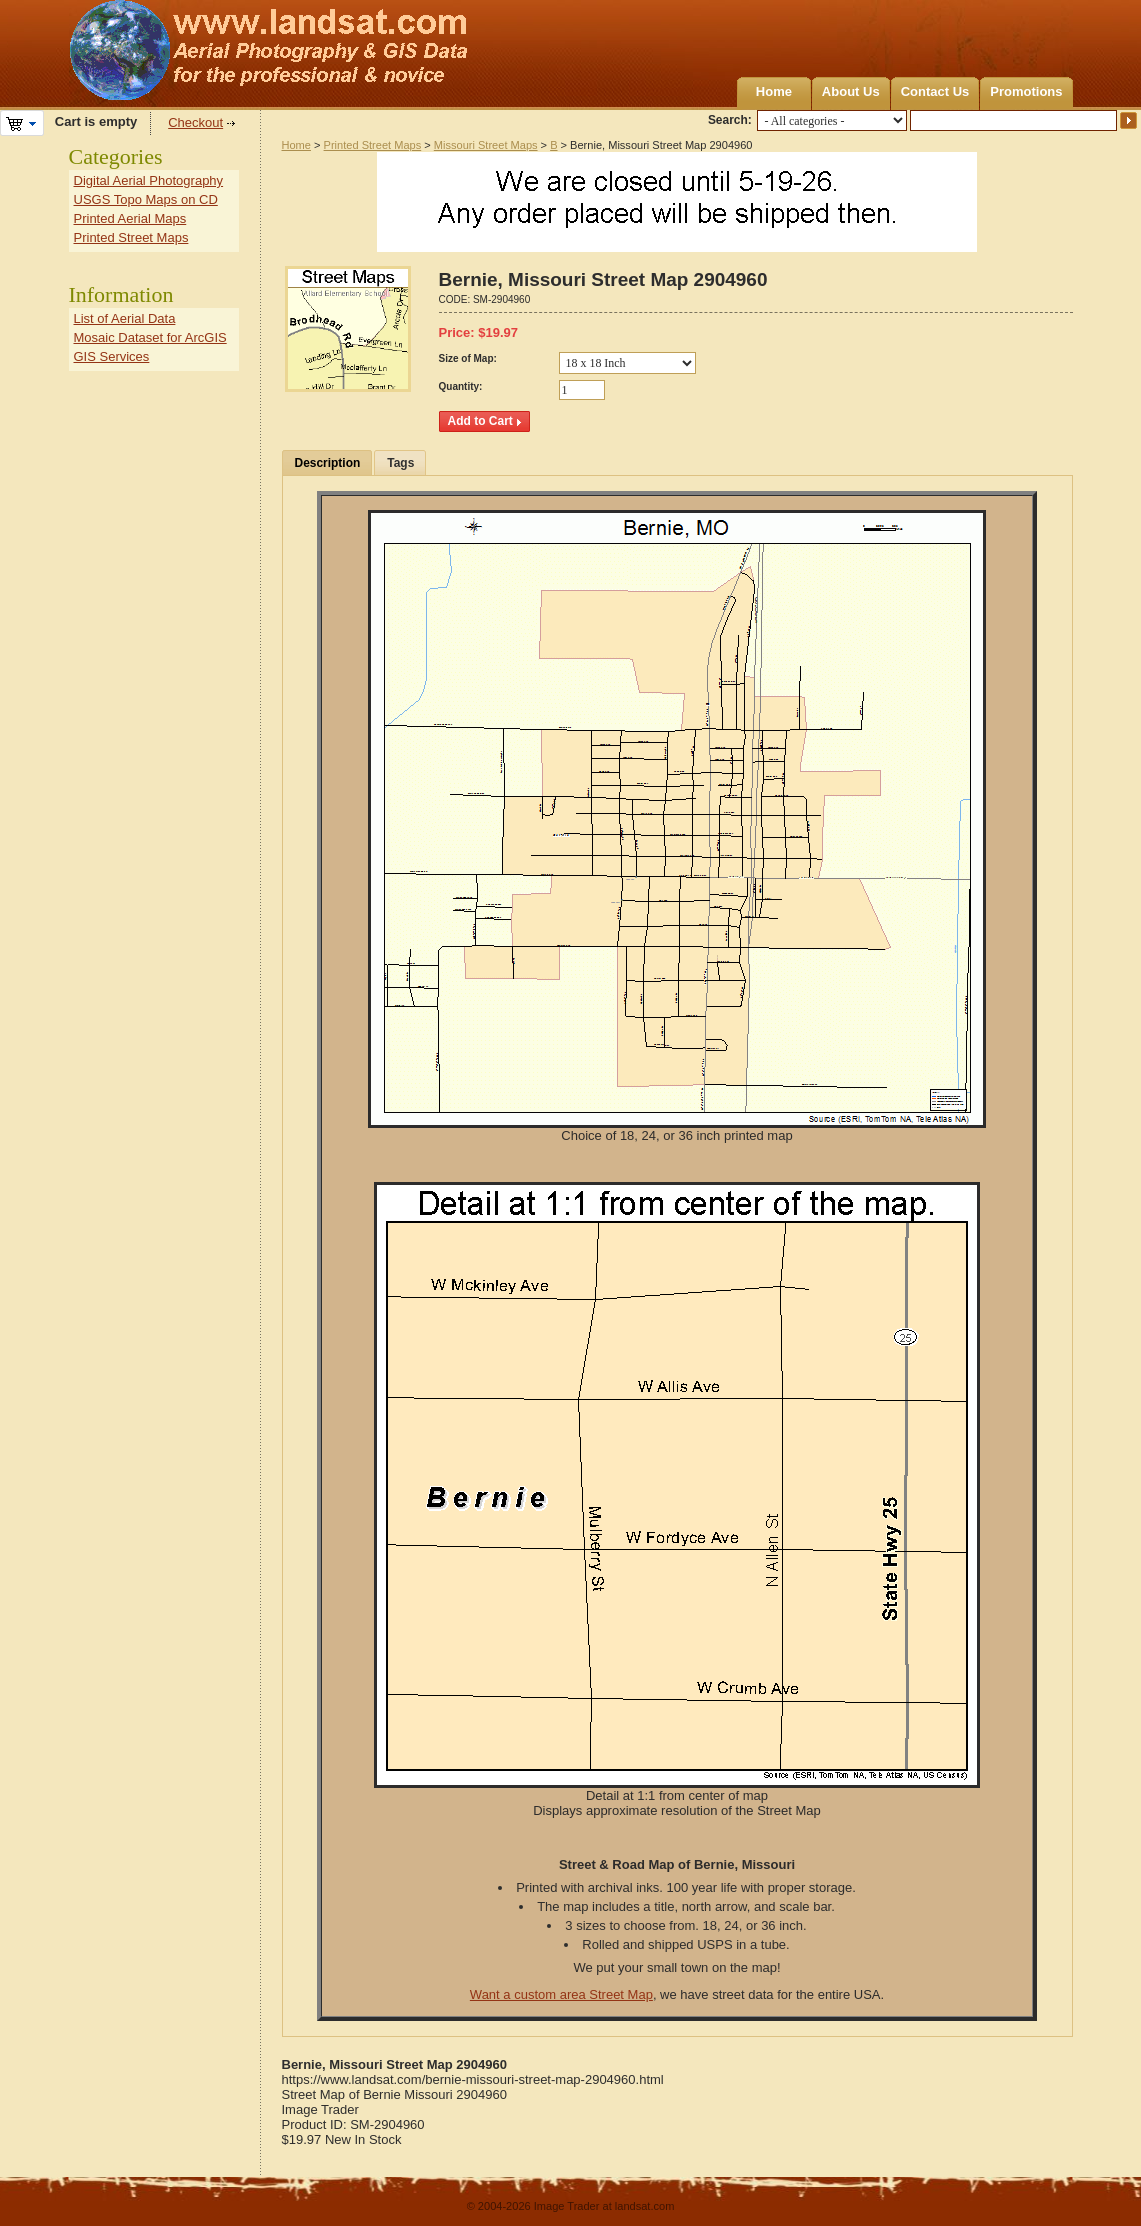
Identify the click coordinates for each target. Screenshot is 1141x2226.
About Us (851, 91)
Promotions (1026, 91)
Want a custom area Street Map (561, 1994)
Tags (400, 463)
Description (328, 463)
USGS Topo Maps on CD (146, 199)
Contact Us (935, 91)
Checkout (195, 122)
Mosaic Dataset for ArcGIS (150, 337)
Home (774, 91)
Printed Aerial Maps (130, 218)
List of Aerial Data (125, 318)
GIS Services (112, 356)
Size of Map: (468, 358)
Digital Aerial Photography (149, 180)
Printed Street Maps (373, 145)
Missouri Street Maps (486, 145)
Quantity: (461, 386)
